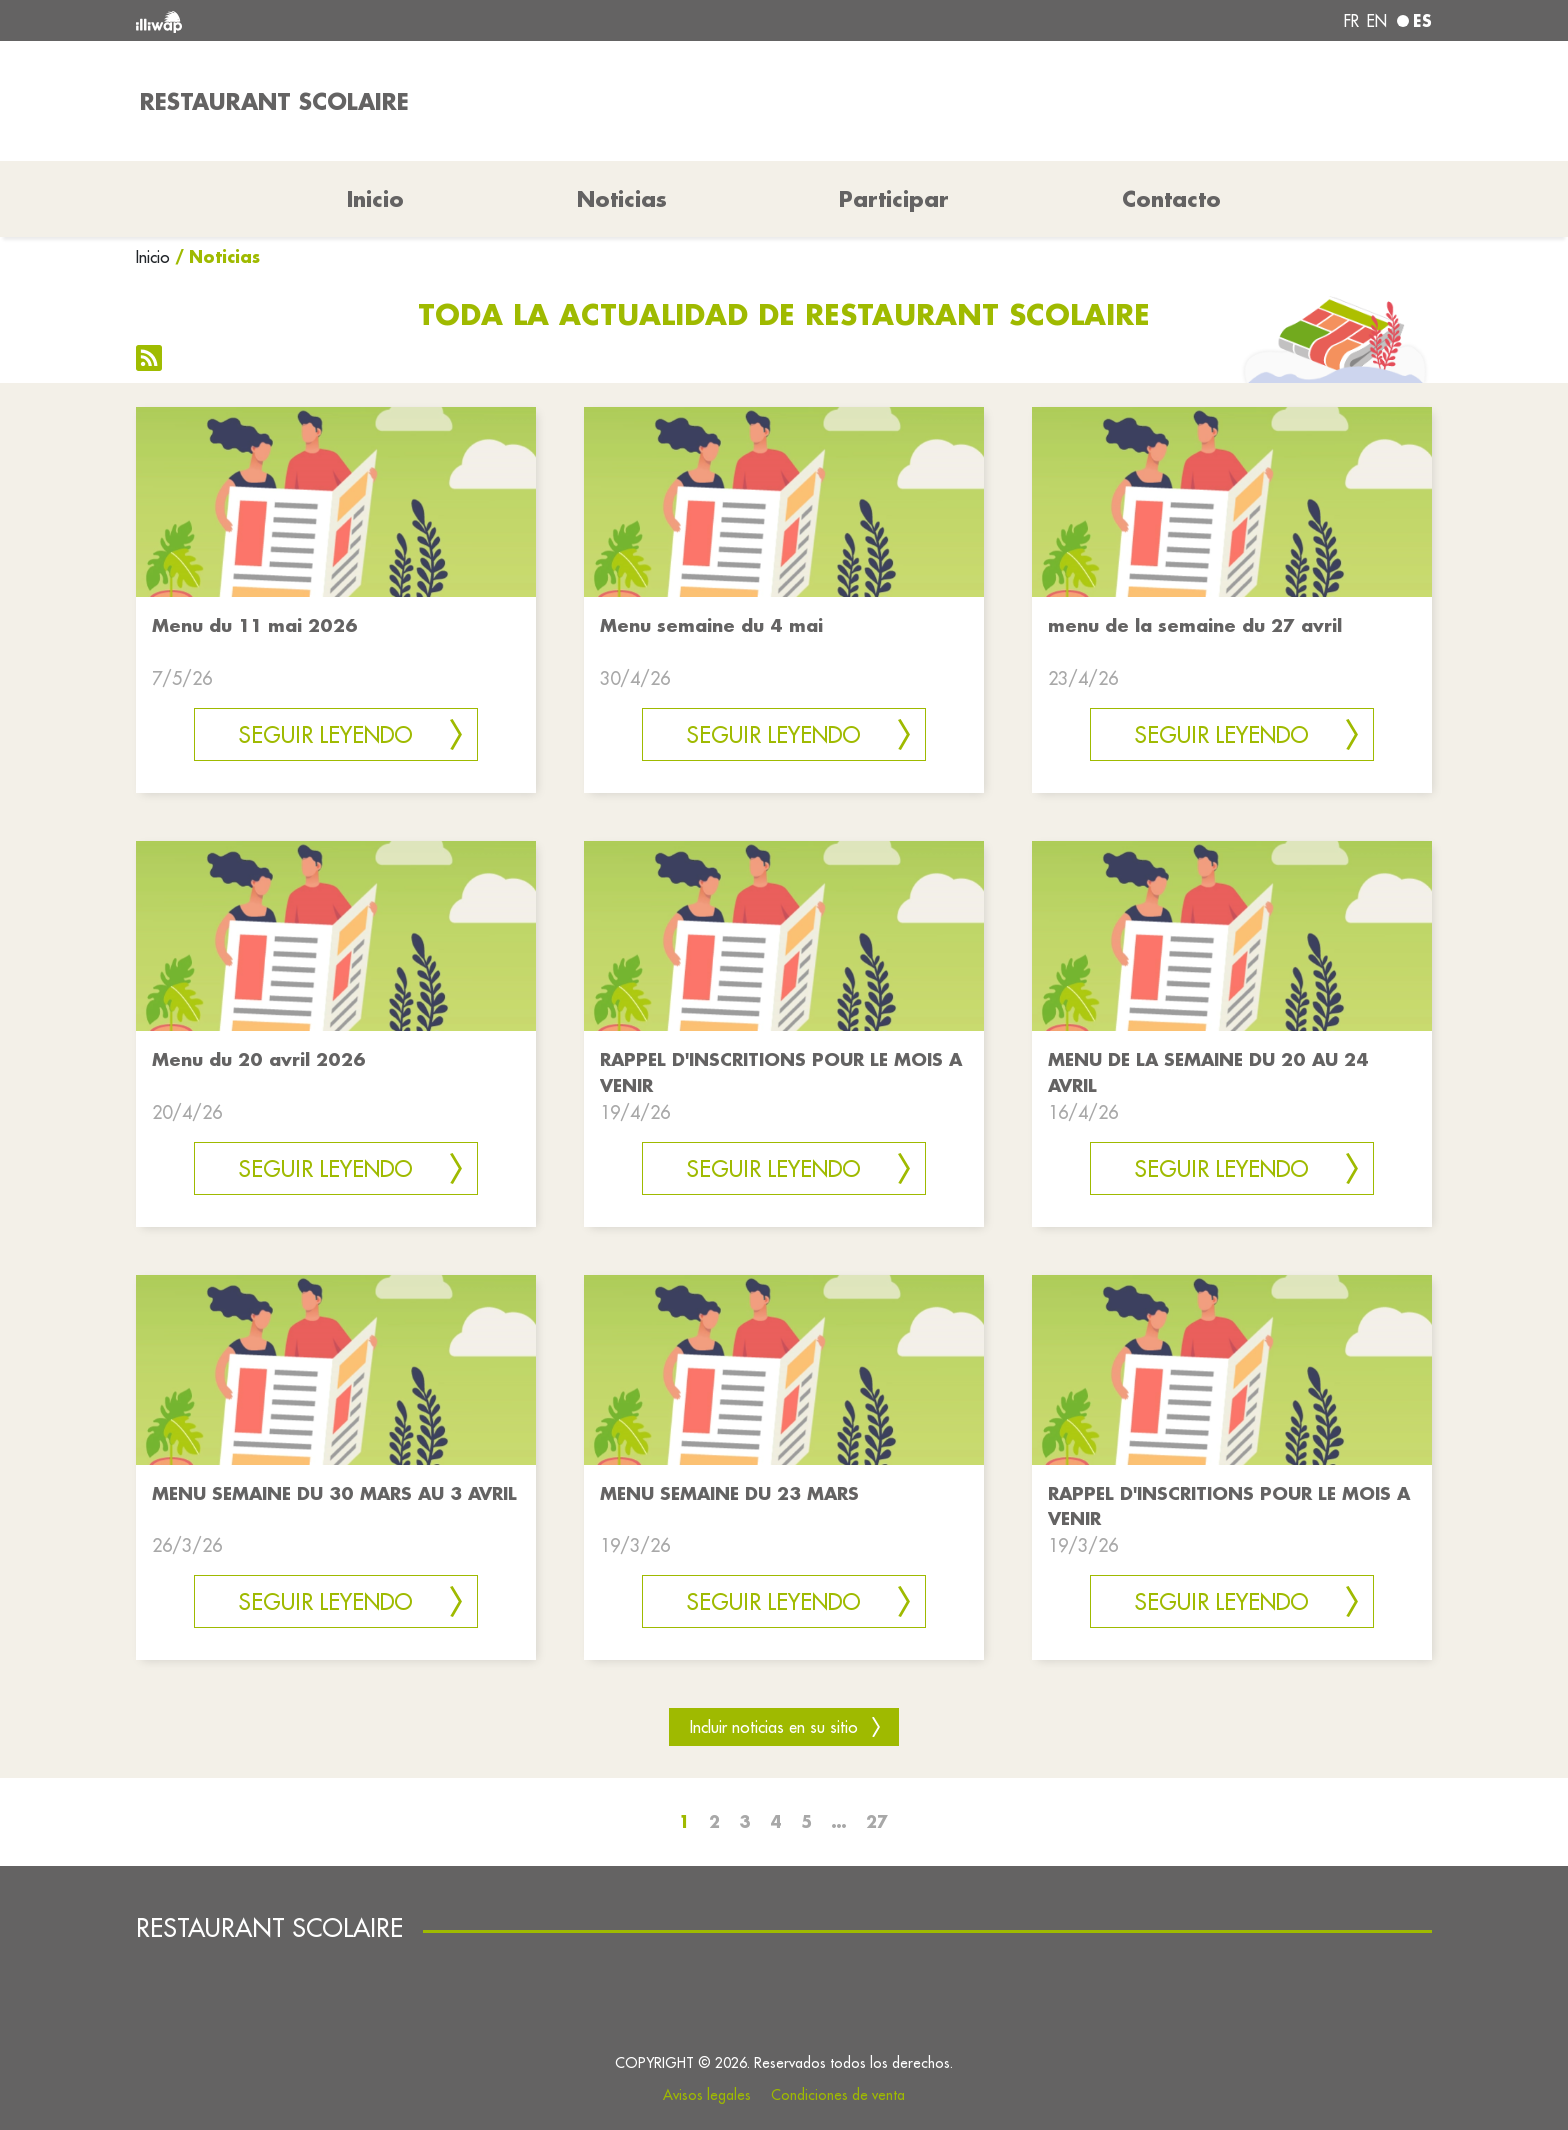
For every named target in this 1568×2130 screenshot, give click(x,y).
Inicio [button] (375, 199)
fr (1351, 21)
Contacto (1171, 199)
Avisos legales (707, 2095)
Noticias (622, 199)
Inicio (153, 257)
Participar (894, 199)
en (1377, 21)
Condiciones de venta (838, 2095)
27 (877, 1821)
